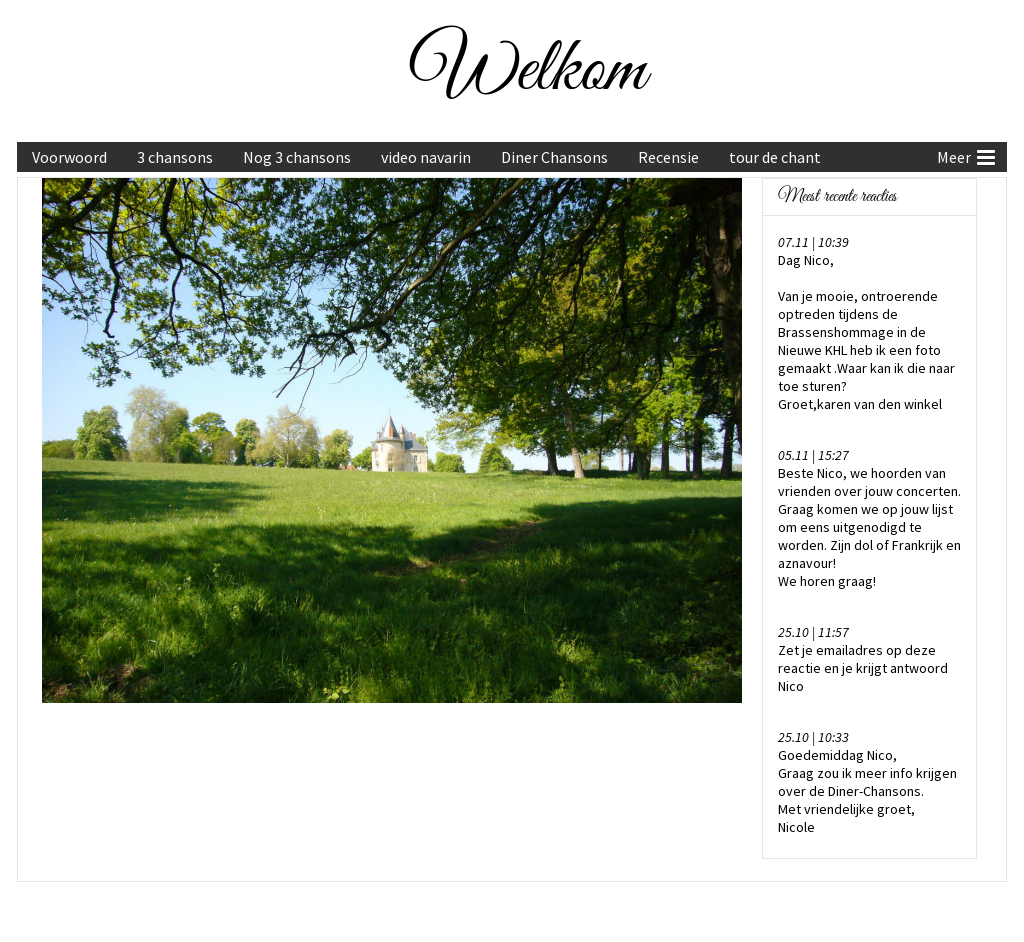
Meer (966, 155)
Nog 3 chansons (297, 157)
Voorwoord (69, 157)
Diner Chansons (554, 157)
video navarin (426, 157)
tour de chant (775, 157)
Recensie (668, 157)
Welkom (528, 71)
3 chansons (175, 157)
